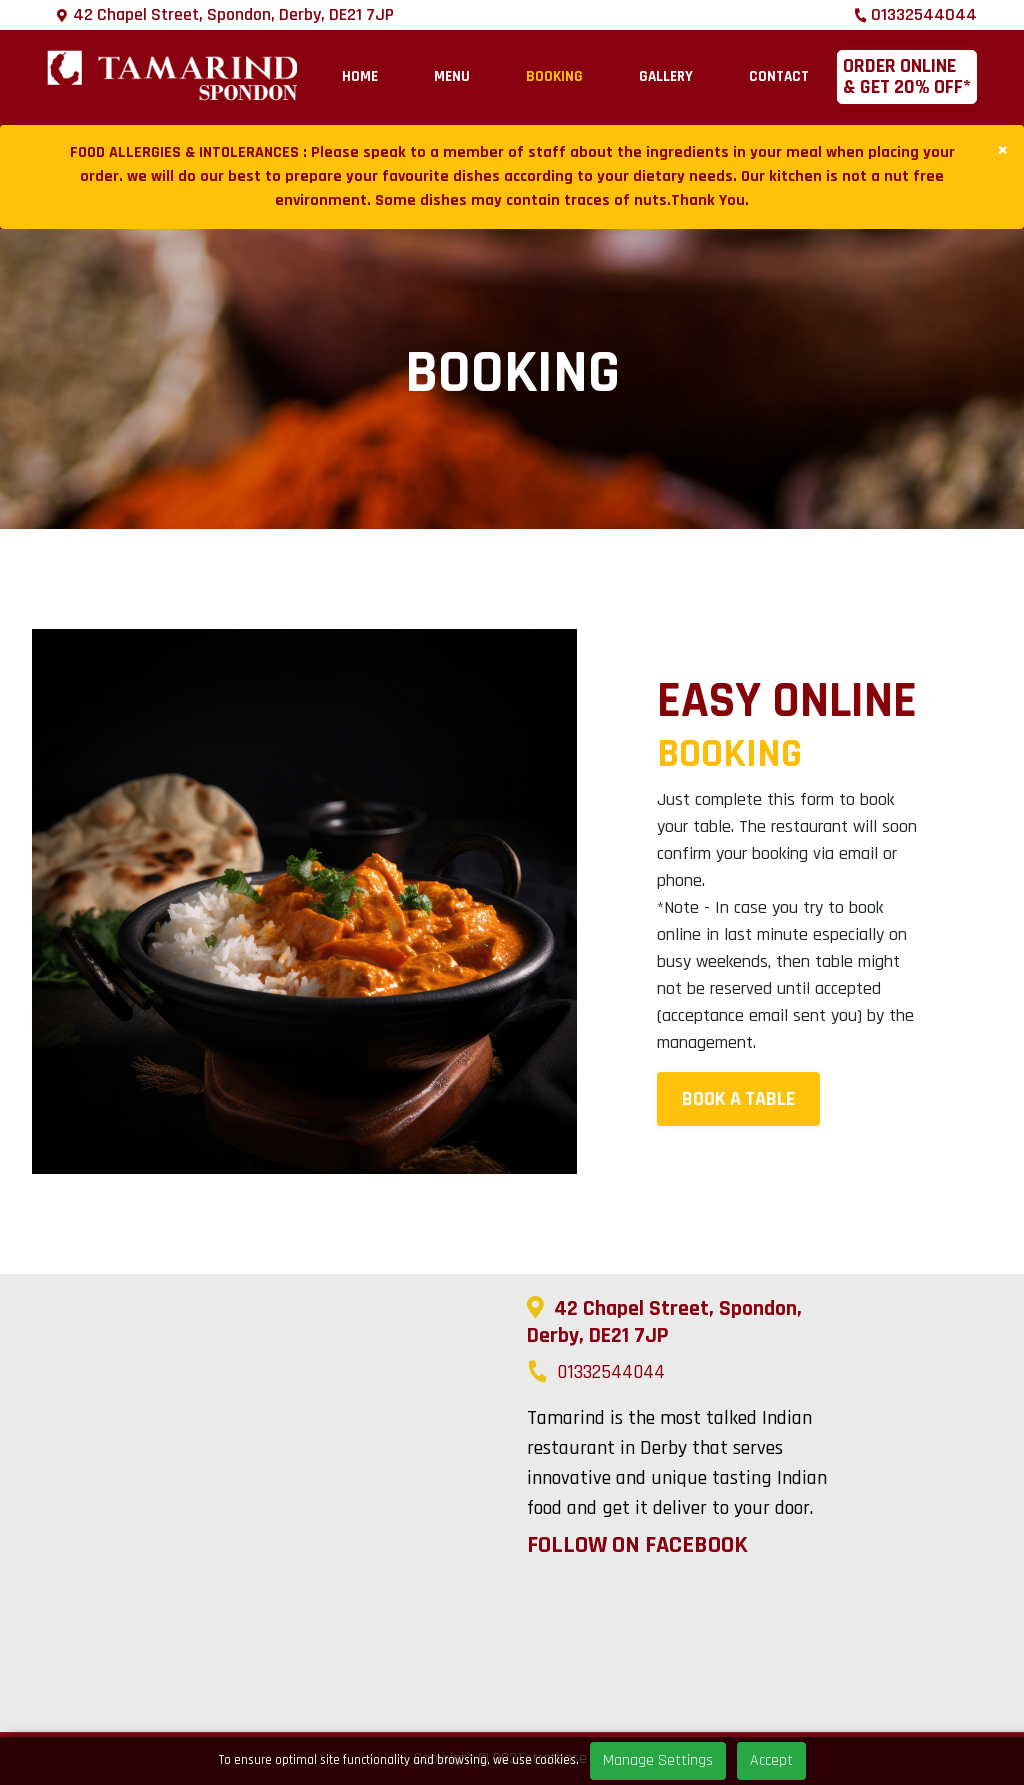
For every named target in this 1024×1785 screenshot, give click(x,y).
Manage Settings (658, 1760)
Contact (779, 76)
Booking (554, 76)
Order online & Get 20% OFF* (907, 76)
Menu (452, 76)
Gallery (666, 76)
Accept (771, 1760)
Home (360, 76)
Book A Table (738, 1099)
